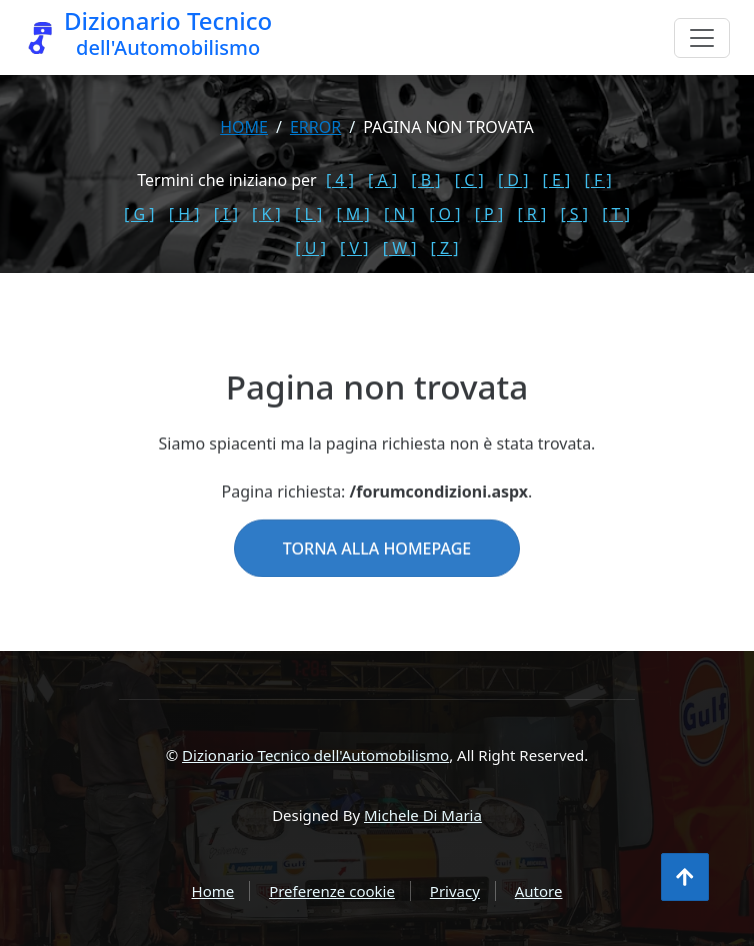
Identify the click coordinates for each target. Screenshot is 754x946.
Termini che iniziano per (226, 180)
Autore (539, 891)
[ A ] (382, 180)
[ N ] (399, 214)
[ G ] (139, 214)
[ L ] (308, 214)
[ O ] (444, 214)
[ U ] (310, 248)
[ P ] (489, 214)
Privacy (455, 891)
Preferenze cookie (332, 891)
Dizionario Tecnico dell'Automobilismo (315, 755)
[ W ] (400, 248)
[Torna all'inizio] (685, 877)
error (315, 127)
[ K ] (266, 214)
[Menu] (702, 38)
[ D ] (513, 180)
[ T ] (616, 214)
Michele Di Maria (423, 815)
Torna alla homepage (377, 577)
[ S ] (574, 214)
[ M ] (352, 214)
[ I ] (226, 214)
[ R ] (531, 214)
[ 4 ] (340, 180)
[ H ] (184, 214)
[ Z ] (445, 248)
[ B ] (425, 180)
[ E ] (557, 180)
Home (244, 127)
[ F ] (598, 180)
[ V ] (354, 248)
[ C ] (469, 180)
